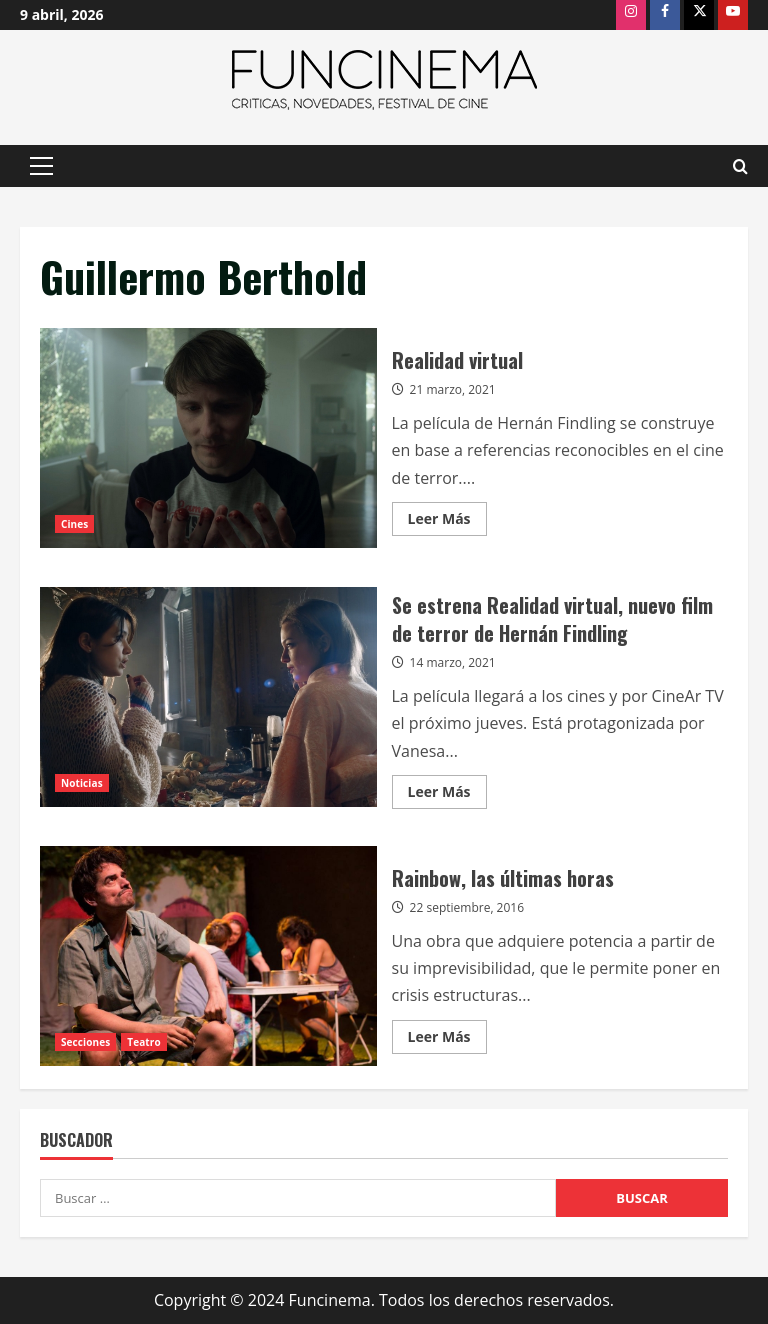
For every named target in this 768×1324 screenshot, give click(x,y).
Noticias (82, 783)
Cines (74, 524)
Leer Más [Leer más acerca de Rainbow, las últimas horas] (447, 1040)
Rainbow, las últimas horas (208, 956)
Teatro (143, 1042)
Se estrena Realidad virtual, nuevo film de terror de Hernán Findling (208, 697)
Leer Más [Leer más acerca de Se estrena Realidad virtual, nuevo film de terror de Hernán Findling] (447, 795)
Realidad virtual (208, 438)
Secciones (85, 1042)
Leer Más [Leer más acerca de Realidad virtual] (447, 522)
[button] (41, 166)
